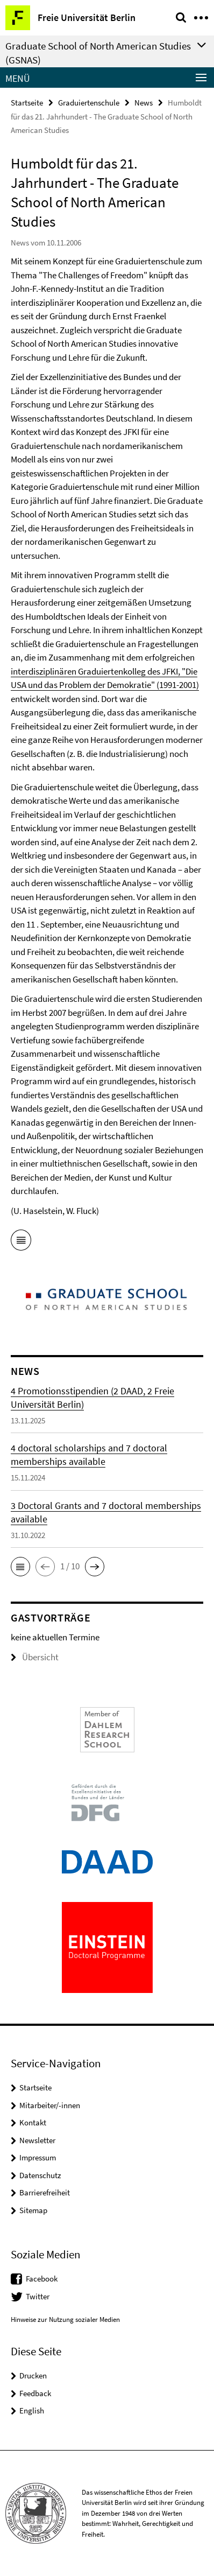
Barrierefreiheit (44, 2192)
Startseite (27, 102)
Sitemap (33, 2210)
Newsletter (37, 2140)
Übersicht (35, 1657)
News (143, 102)
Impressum (37, 2157)
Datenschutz (40, 2175)
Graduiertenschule (88, 102)
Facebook (42, 2278)
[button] (20, 1566)
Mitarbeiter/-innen (49, 2105)
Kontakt (32, 2122)
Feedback (35, 2393)
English (31, 2410)
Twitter (37, 2296)
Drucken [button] (33, 2375)
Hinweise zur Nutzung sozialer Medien (65, 2319)
